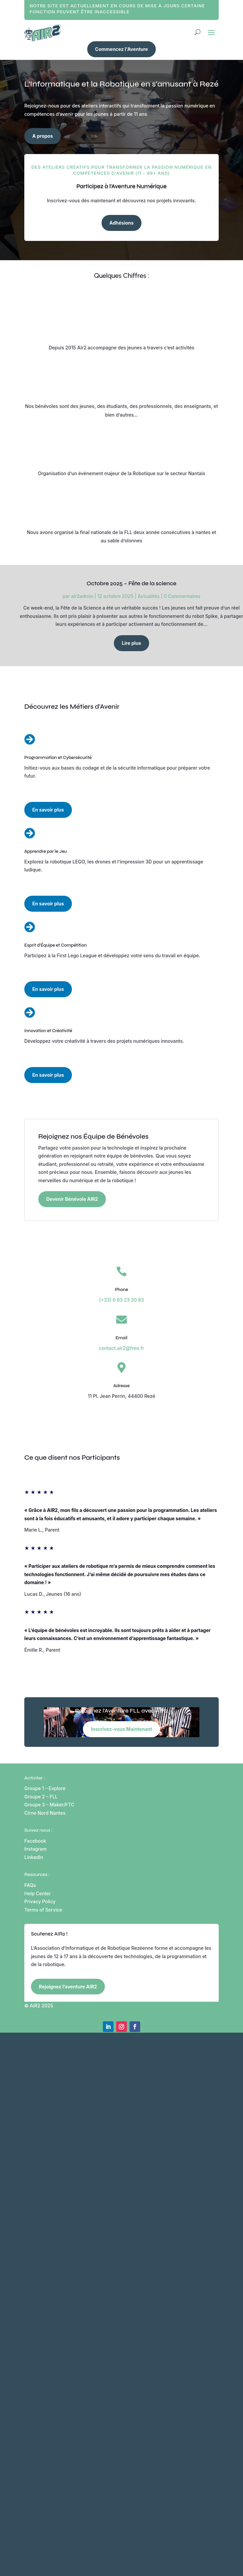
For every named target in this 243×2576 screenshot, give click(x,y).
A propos (42, 136)
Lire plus (131, 643)
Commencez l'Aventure (121, 49)
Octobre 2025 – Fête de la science (131, 583)
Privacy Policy (40, 1901)
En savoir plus (48, 810)
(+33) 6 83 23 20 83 (121, 1300)
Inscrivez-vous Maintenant (121, 1729)
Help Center (37, 1893)
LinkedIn (33, 1857)
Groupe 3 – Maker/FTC (49, 1804)
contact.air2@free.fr (121, 1348)
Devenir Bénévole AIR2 (72, 1199)
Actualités (148, 596)
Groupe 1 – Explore (45, 1788)
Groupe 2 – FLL (41, 1796)
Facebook (35, 1841)
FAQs (30, 1885)
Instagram (35, 1849)
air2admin (82, 596)
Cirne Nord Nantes (45, 1813)
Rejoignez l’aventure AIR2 (68, 1986)
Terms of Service (43, 1910)
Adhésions (122, 223)
